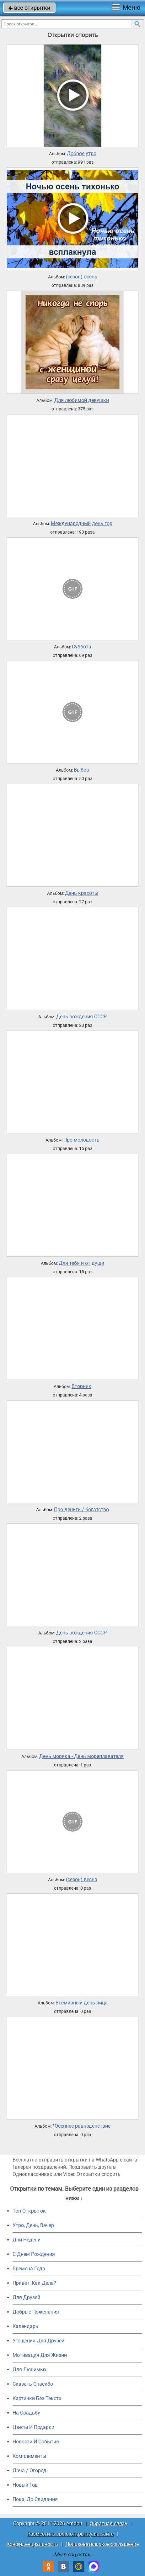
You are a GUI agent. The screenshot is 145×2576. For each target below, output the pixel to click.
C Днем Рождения (34, 2254)
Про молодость (81, 1140)
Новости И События (36, 2442)
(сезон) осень (81, 277)
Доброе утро (81, 153)
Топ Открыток (29, 2211)
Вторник (81, 1386)
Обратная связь (108, 2523)
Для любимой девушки (81, 400)
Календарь (25, 2326)
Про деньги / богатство (81, 1509)
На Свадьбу (26, 2413)
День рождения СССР (81, 1017)
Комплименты (29, 2456)
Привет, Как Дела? (34, 2283)
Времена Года (29, 2269)
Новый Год (25, 2485)
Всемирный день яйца (82, 2003)
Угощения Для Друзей (38, 2341)
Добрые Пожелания (36, 2312)
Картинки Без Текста (37, 2398)
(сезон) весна (81, 1879)
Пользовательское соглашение (102, 2544)
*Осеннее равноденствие (81, 2126)
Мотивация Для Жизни (40, 2355)
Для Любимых (29, 2370)
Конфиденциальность (32, 2544)
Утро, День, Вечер (33, 2225)
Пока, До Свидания (35, 2499)
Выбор (81, 770)
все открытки (29, 7)
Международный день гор (81, 523)
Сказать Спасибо (33, 2384)
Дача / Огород (29, 2470)
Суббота (81, 647)
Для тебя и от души (81, 1263)
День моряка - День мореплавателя (81, 1756)
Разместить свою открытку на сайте (70, 2534)
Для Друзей (26, 2297)
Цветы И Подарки (33, 2427)
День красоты (81, 893)
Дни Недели (26, 2240)
